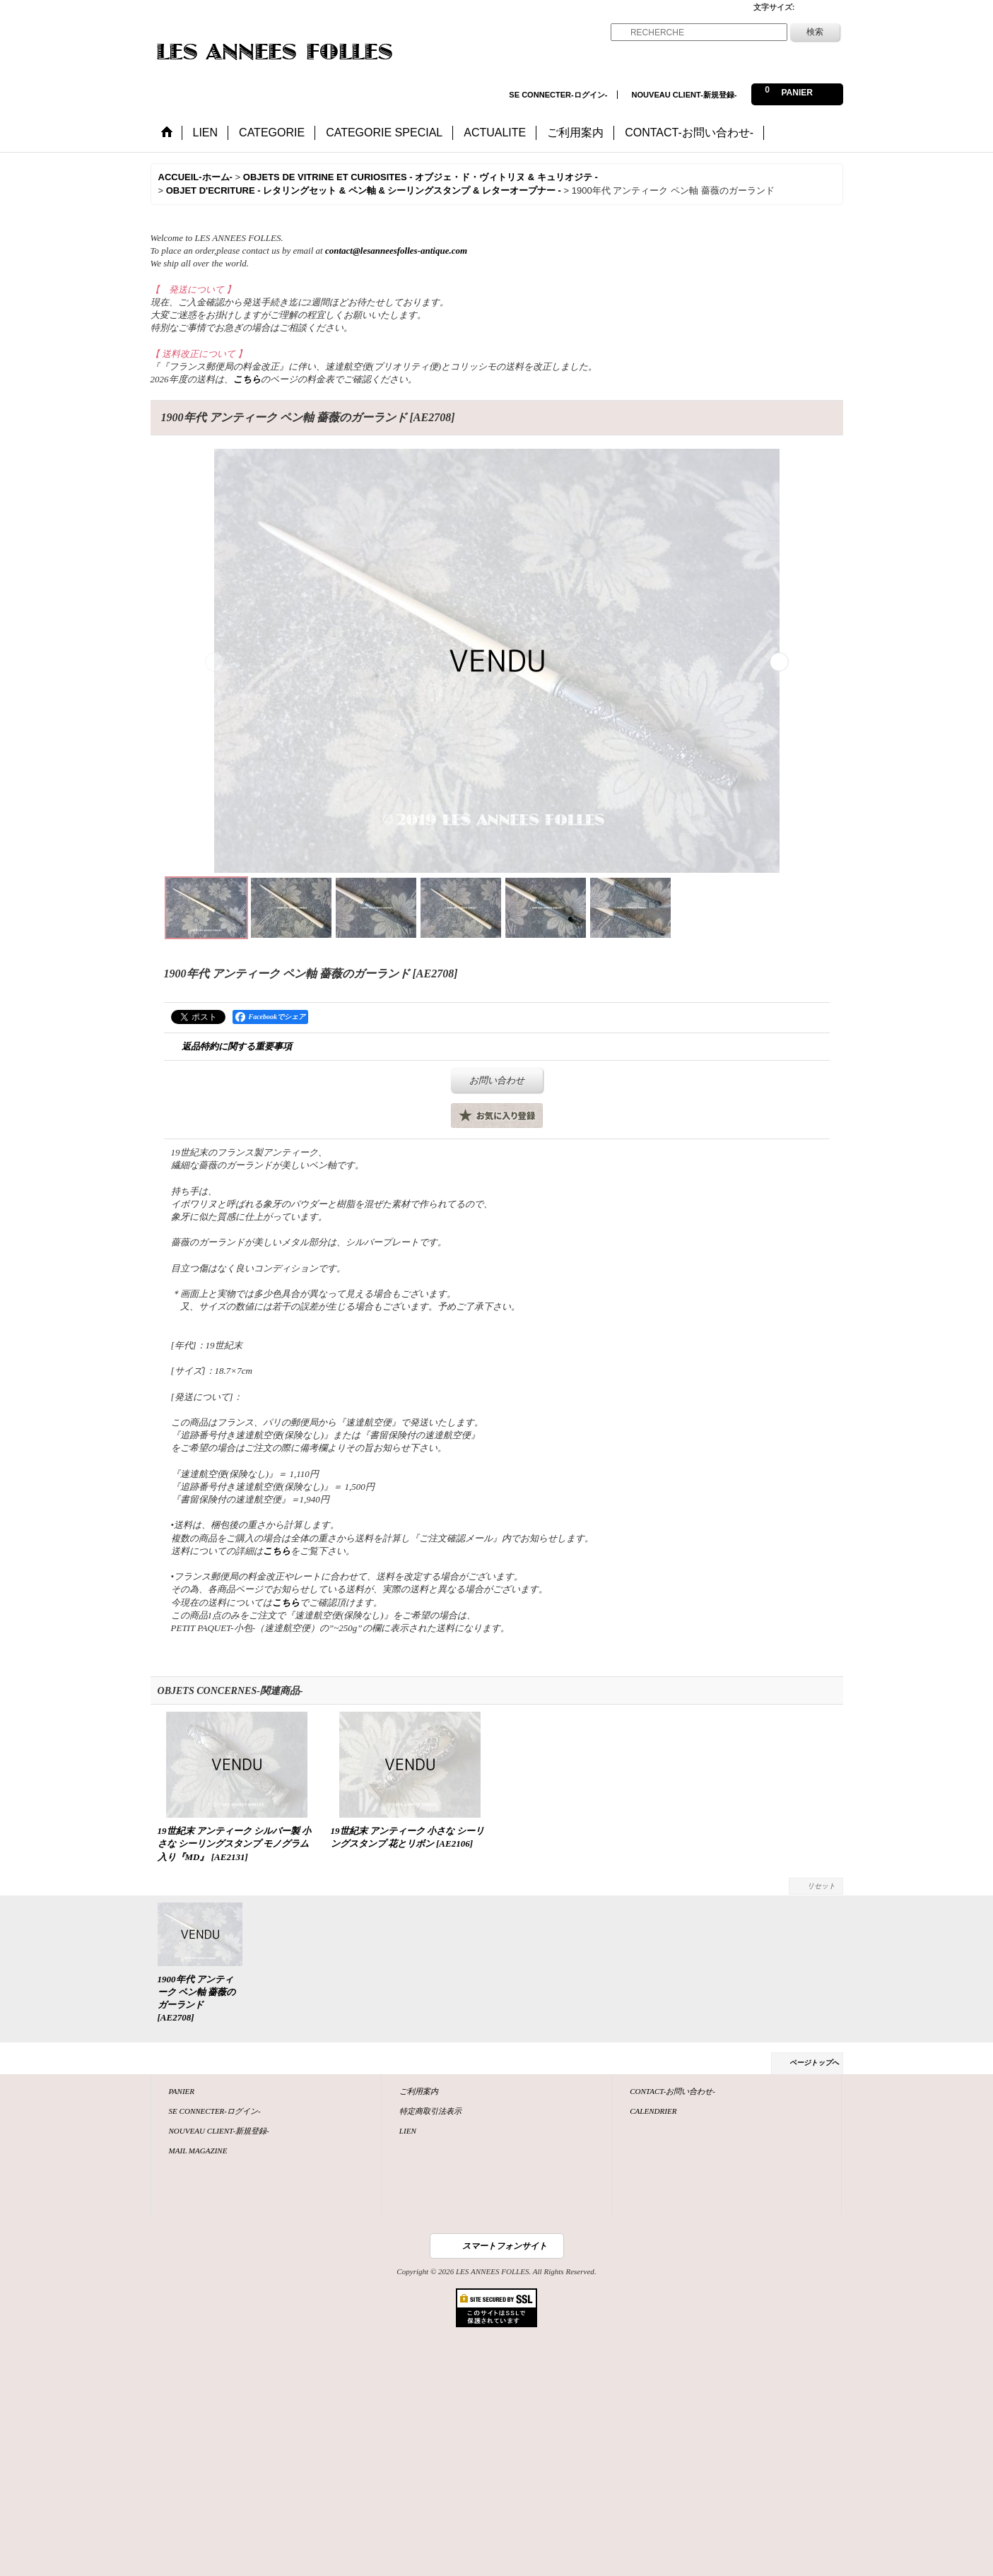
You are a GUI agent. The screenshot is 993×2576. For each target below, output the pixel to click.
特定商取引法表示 (430, 2111)
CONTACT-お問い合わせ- (672, 2091)
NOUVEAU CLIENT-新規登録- (684, 94)
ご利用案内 (418, 2091)
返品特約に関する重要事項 (237, 1046)
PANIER (182, 2091)
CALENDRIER (653, 2111)
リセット (821, 1886)
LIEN (407, 2131)
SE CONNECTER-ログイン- (558, 94)
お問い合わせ (496, 1080)
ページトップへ (814, 2062)
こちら (247, 379)
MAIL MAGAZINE (198, 2150)
